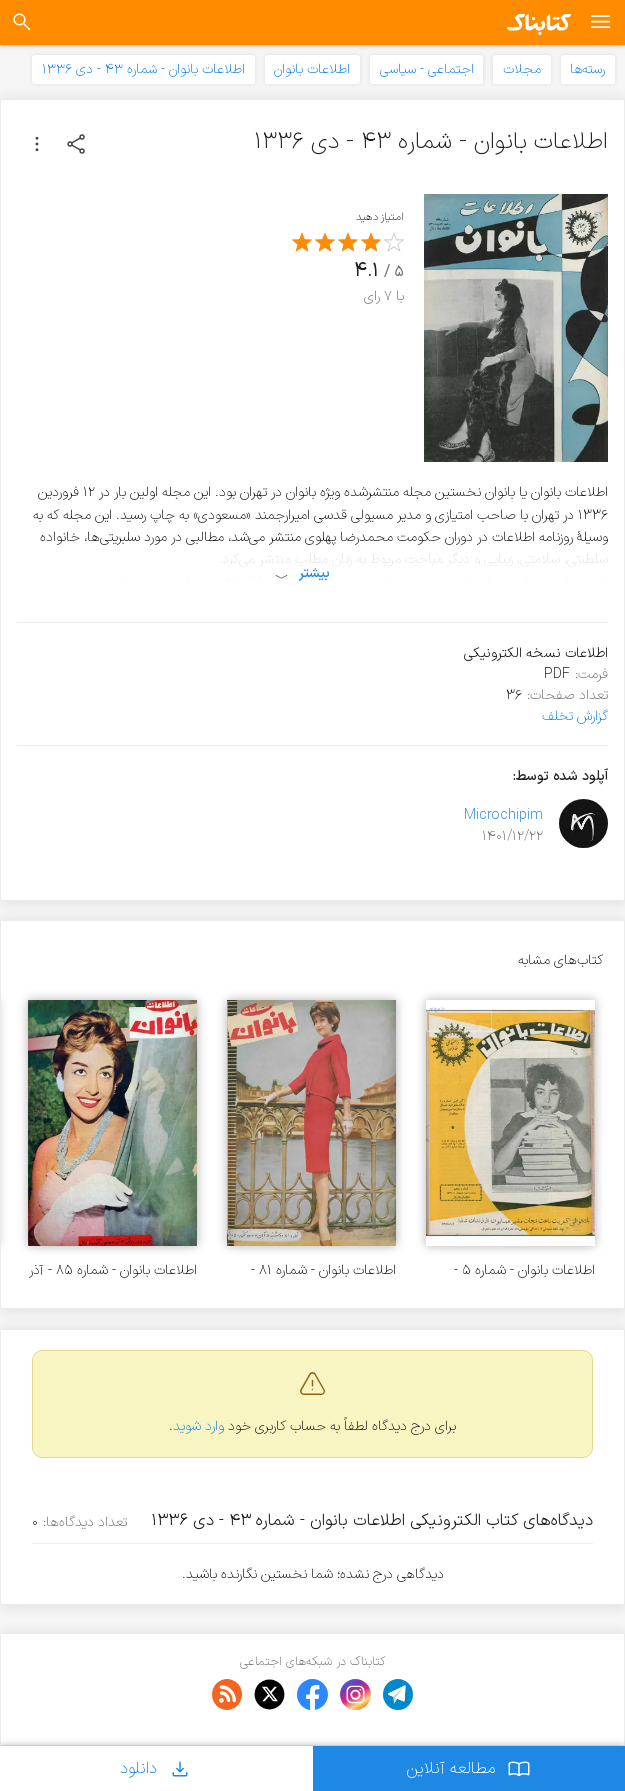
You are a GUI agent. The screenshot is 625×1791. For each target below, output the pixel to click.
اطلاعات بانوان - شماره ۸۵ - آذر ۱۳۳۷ (113, 1270)
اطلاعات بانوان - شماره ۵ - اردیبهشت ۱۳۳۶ (524, 1270)
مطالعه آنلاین (468, 1768)
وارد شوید (198, 1426)
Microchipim (503, 815)
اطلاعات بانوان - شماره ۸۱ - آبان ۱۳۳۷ (323, 1270)
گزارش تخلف (575, 716)
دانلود (156, 1768)
